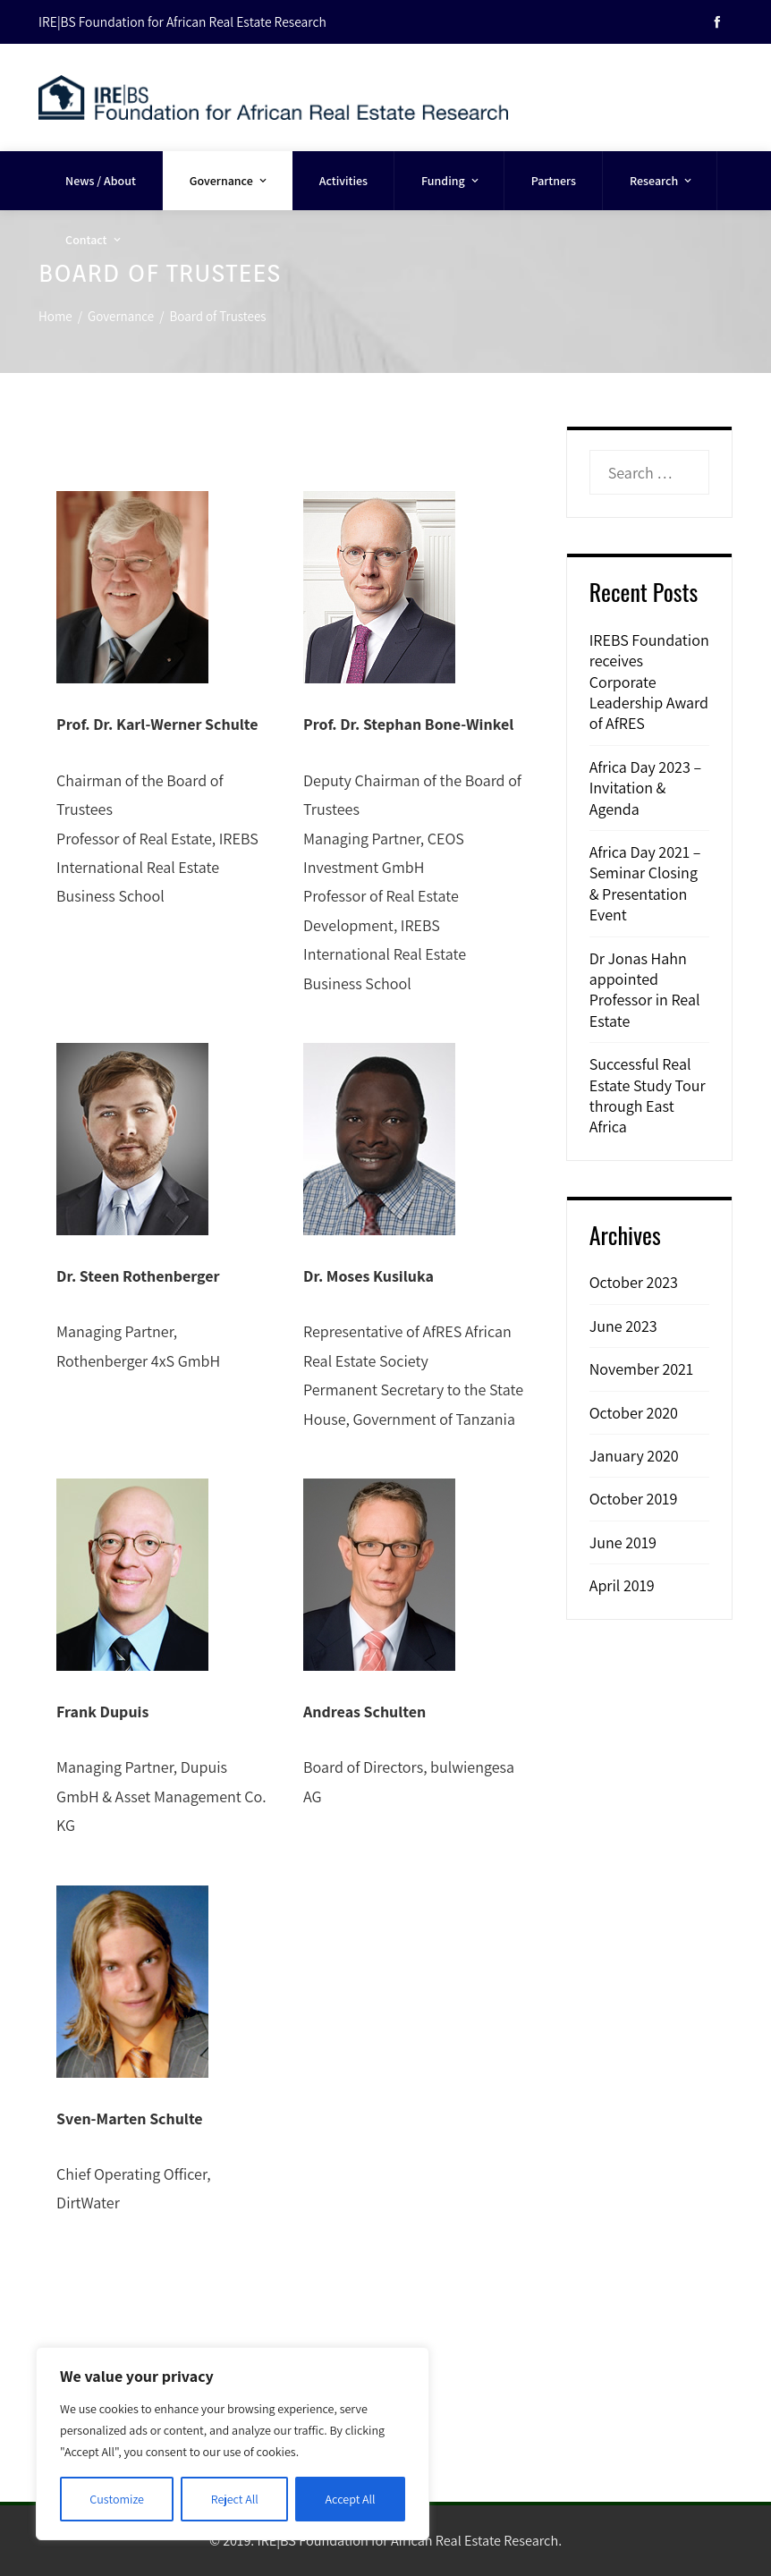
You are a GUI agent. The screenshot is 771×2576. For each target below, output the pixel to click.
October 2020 (633, 1412)
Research (662, 180)
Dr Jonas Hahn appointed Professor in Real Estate (644, 989)
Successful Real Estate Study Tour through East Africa (647, 1095)
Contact (94, 239)
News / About (100, 181)
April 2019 (622, 1585)
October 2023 (633, 1282)
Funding (451, 180)
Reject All (234, 2499)
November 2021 (641, 1369)
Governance (229, 180)
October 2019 (633, 1498)
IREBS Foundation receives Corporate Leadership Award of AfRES (649, 682)
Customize (116, 2499)
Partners (553, 181)
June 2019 (623, 1542)
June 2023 (623, 1326)
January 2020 (634, 1455)
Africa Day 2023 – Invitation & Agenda (645, 788)
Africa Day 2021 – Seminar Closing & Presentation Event (645, 883)
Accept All (351, 2499)
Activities (343, 181)
